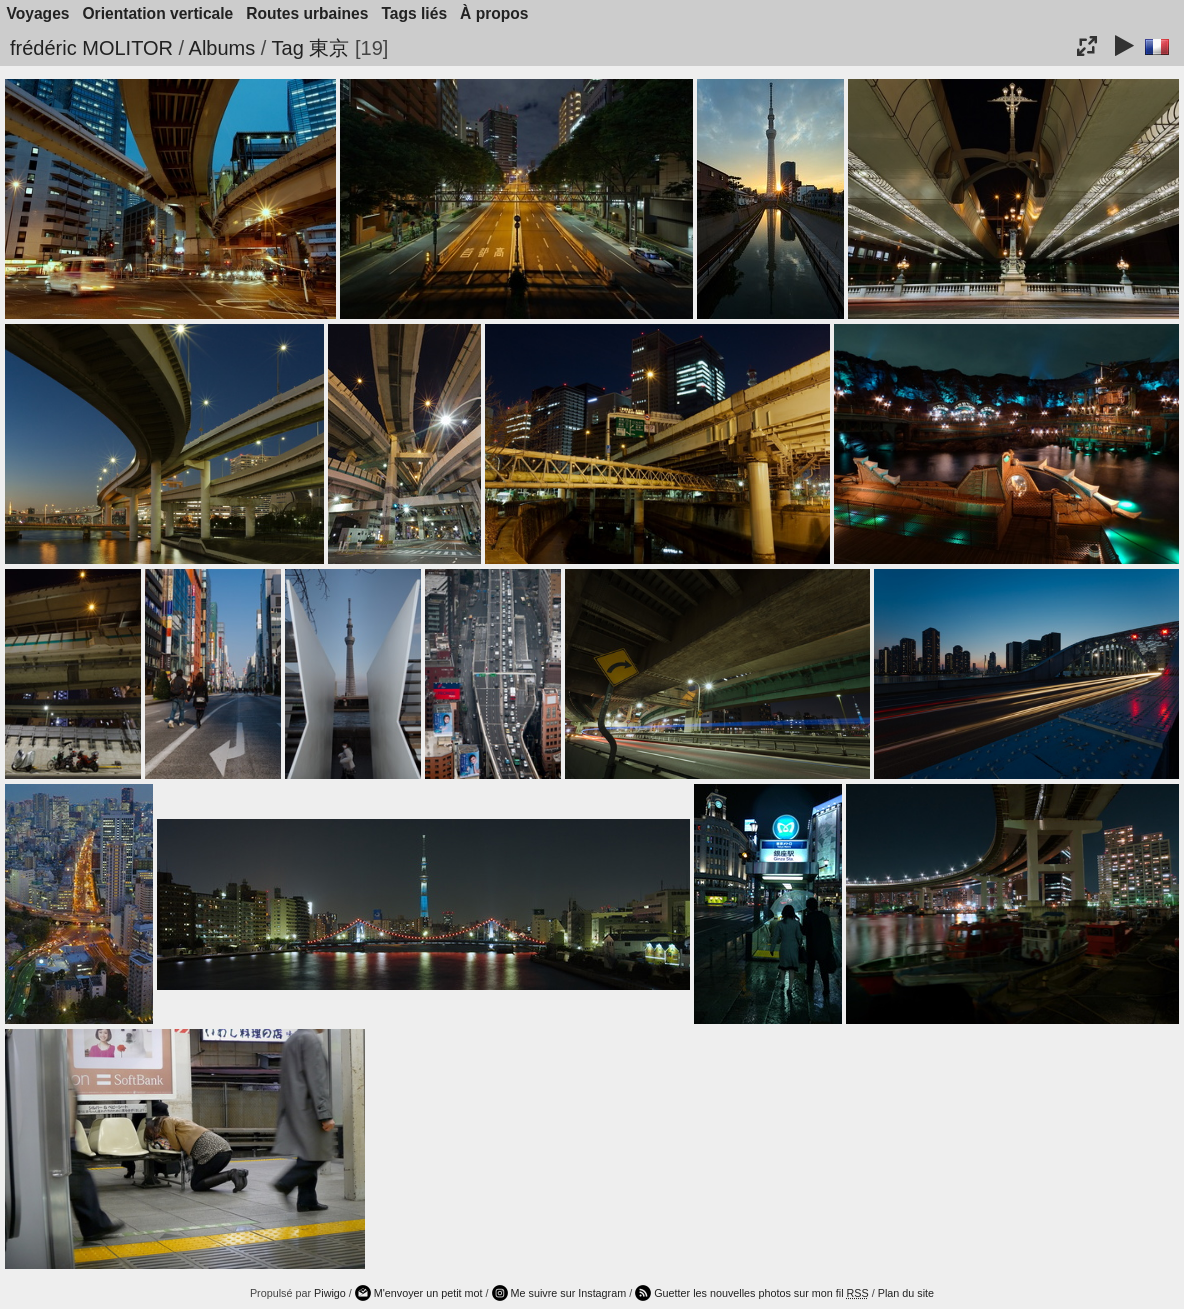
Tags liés (414, 13)
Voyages (38, 13)
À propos (494, 13)
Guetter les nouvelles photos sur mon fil (761, 1293)
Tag (288, 48)
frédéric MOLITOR (91, 48)
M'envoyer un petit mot (428, 1293)
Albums (222, 48)
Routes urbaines (307, 13)
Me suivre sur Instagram (569, 1293)
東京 (329, 48)
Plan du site (906, 1293)
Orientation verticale (157, 13)
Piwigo (330, 1293)
